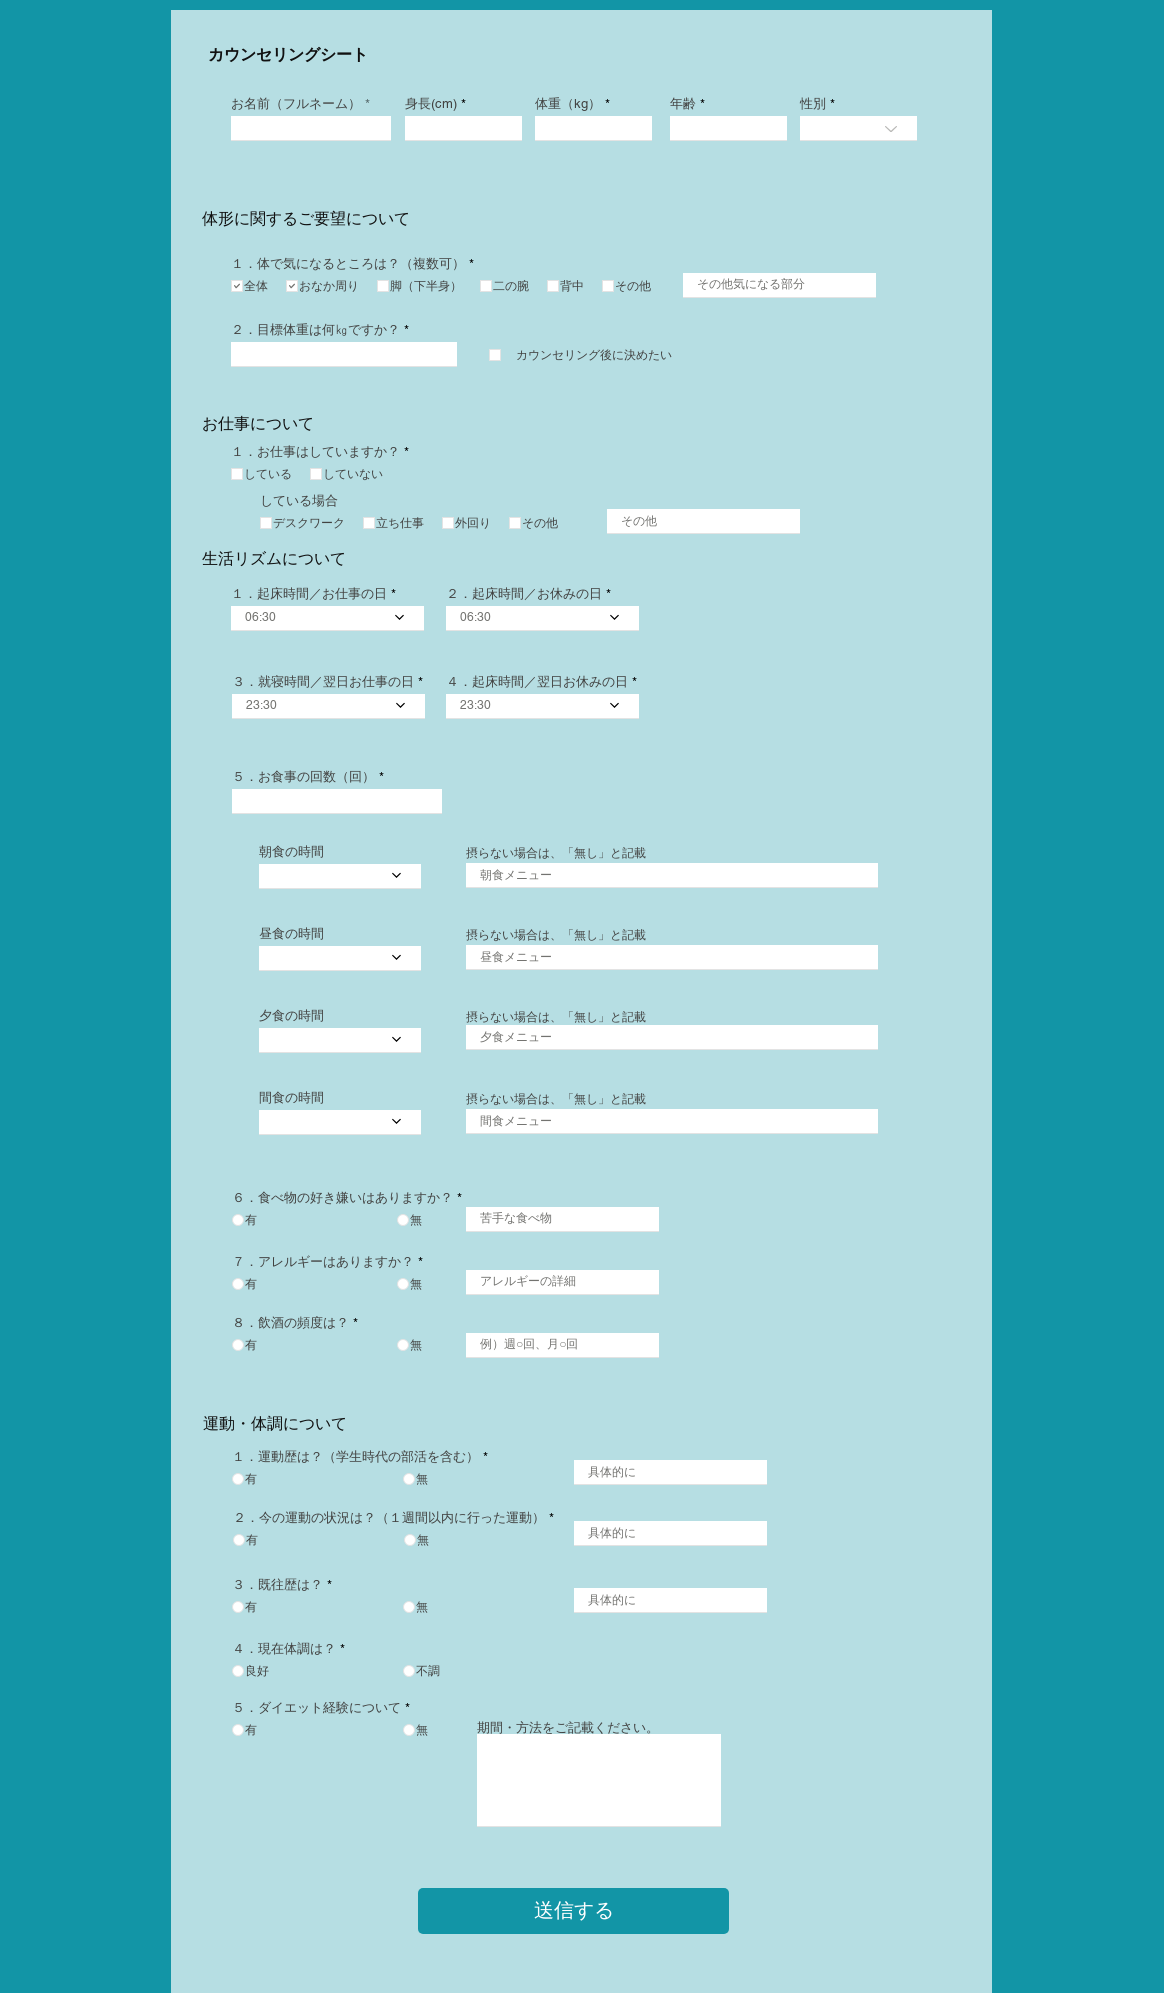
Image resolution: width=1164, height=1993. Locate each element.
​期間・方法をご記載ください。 (568, 1727)
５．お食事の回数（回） (303, 776)
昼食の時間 (291, 933)
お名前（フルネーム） (296, 103)
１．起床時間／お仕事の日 (309, 593)
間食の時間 (291, 1097)
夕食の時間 (291, 1015)
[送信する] (573, 1911)
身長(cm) (431, 103)
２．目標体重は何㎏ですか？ (315, 329)
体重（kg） (568, 103)
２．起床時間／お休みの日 (524, 593)
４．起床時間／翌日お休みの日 (537, 681)
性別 (813, 103)
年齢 (683, 103)
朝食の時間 (291, 851)
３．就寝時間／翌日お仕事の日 (323, 681)
